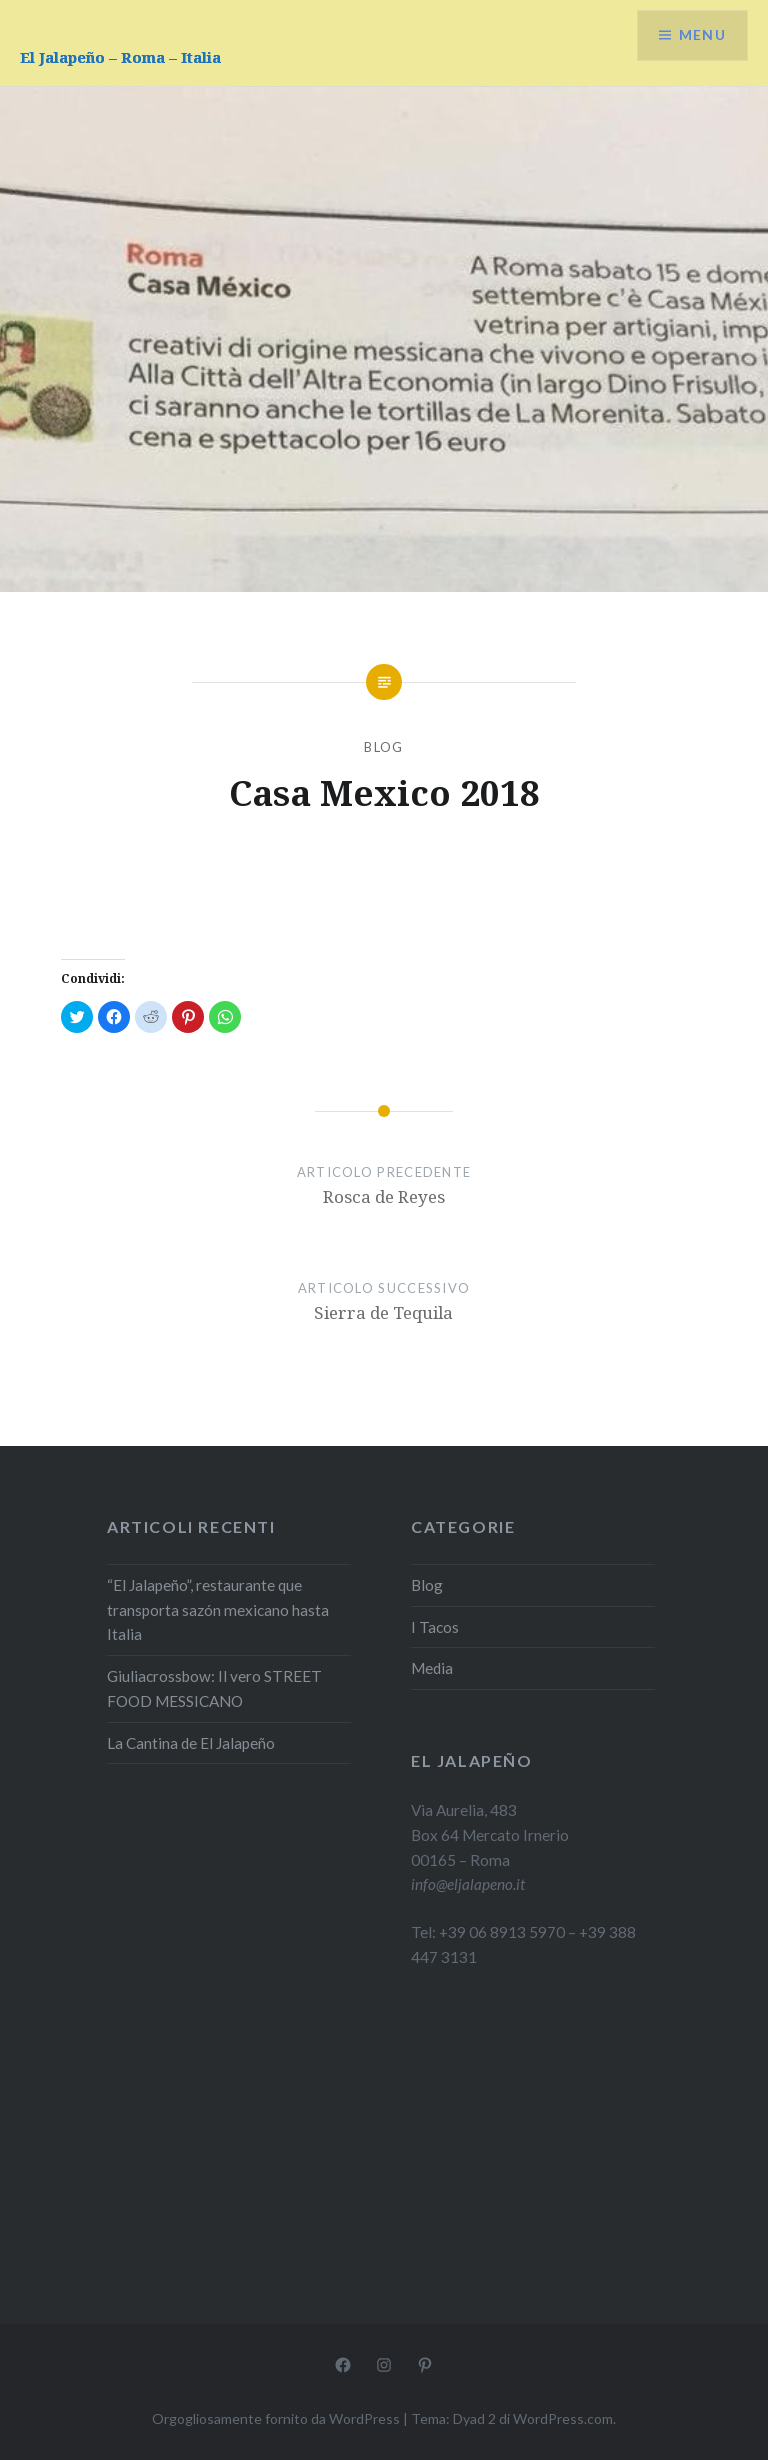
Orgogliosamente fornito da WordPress (276, 2418)
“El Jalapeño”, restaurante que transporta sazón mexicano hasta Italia (218, 1610)
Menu (702, 35)
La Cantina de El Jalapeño (191, 1743)
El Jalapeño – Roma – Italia (120, 57)
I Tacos (435, 1627)
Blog (383, 747)
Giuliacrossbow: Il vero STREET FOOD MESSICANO (214, 1688)
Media (432, 1668)
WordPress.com (563, 2418)
